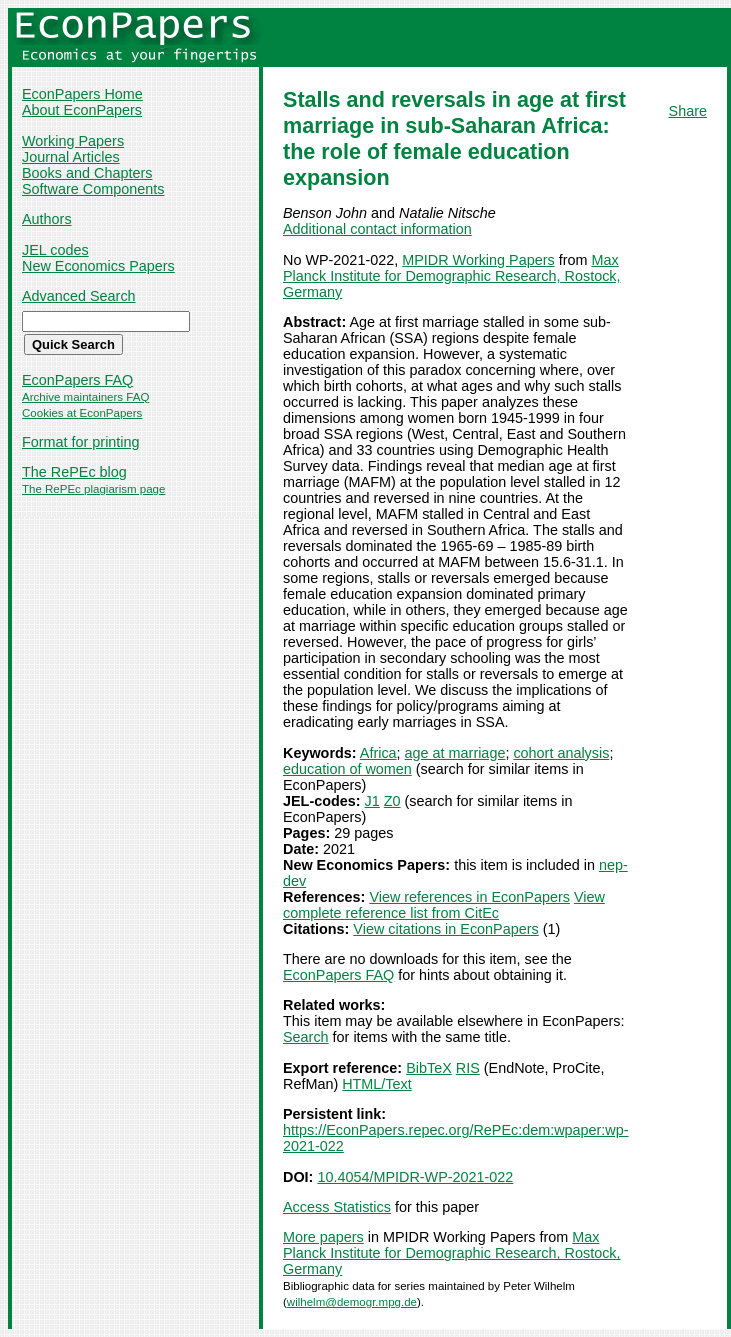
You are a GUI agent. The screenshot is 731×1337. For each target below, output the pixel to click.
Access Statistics (337, 1207)
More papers (323, 1237)
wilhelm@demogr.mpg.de (352, 1302)
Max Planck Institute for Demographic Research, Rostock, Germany (452, 276)
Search (306, 1037)
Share (688, 111)
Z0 (392, 801)
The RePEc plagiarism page (93, 489)
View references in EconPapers (469, 897)
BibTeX (429, 1068)
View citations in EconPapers (445, 929)
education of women (347, 769)
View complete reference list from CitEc (444, 905)
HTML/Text (377, 1084)
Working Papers (73, 141)
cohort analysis (561, 753)
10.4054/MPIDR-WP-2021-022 (415, 1177)
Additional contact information (377, 229)
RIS (468, 1068)
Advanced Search (79, 296)
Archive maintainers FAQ (85, 397)
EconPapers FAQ (77, 380)
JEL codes (55, 250)
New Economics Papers (98, 266)
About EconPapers (82, 110)
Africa (378, 753)
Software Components (93, 189)
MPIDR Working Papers (478, 260)
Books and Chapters (87, 173)
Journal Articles (71, 157)
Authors (47, 219)
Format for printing (81, 442)
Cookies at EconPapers (82, 413)
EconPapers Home (82, 94)
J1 (372, 801)
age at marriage (455, 753)
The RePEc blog (74, 472)
